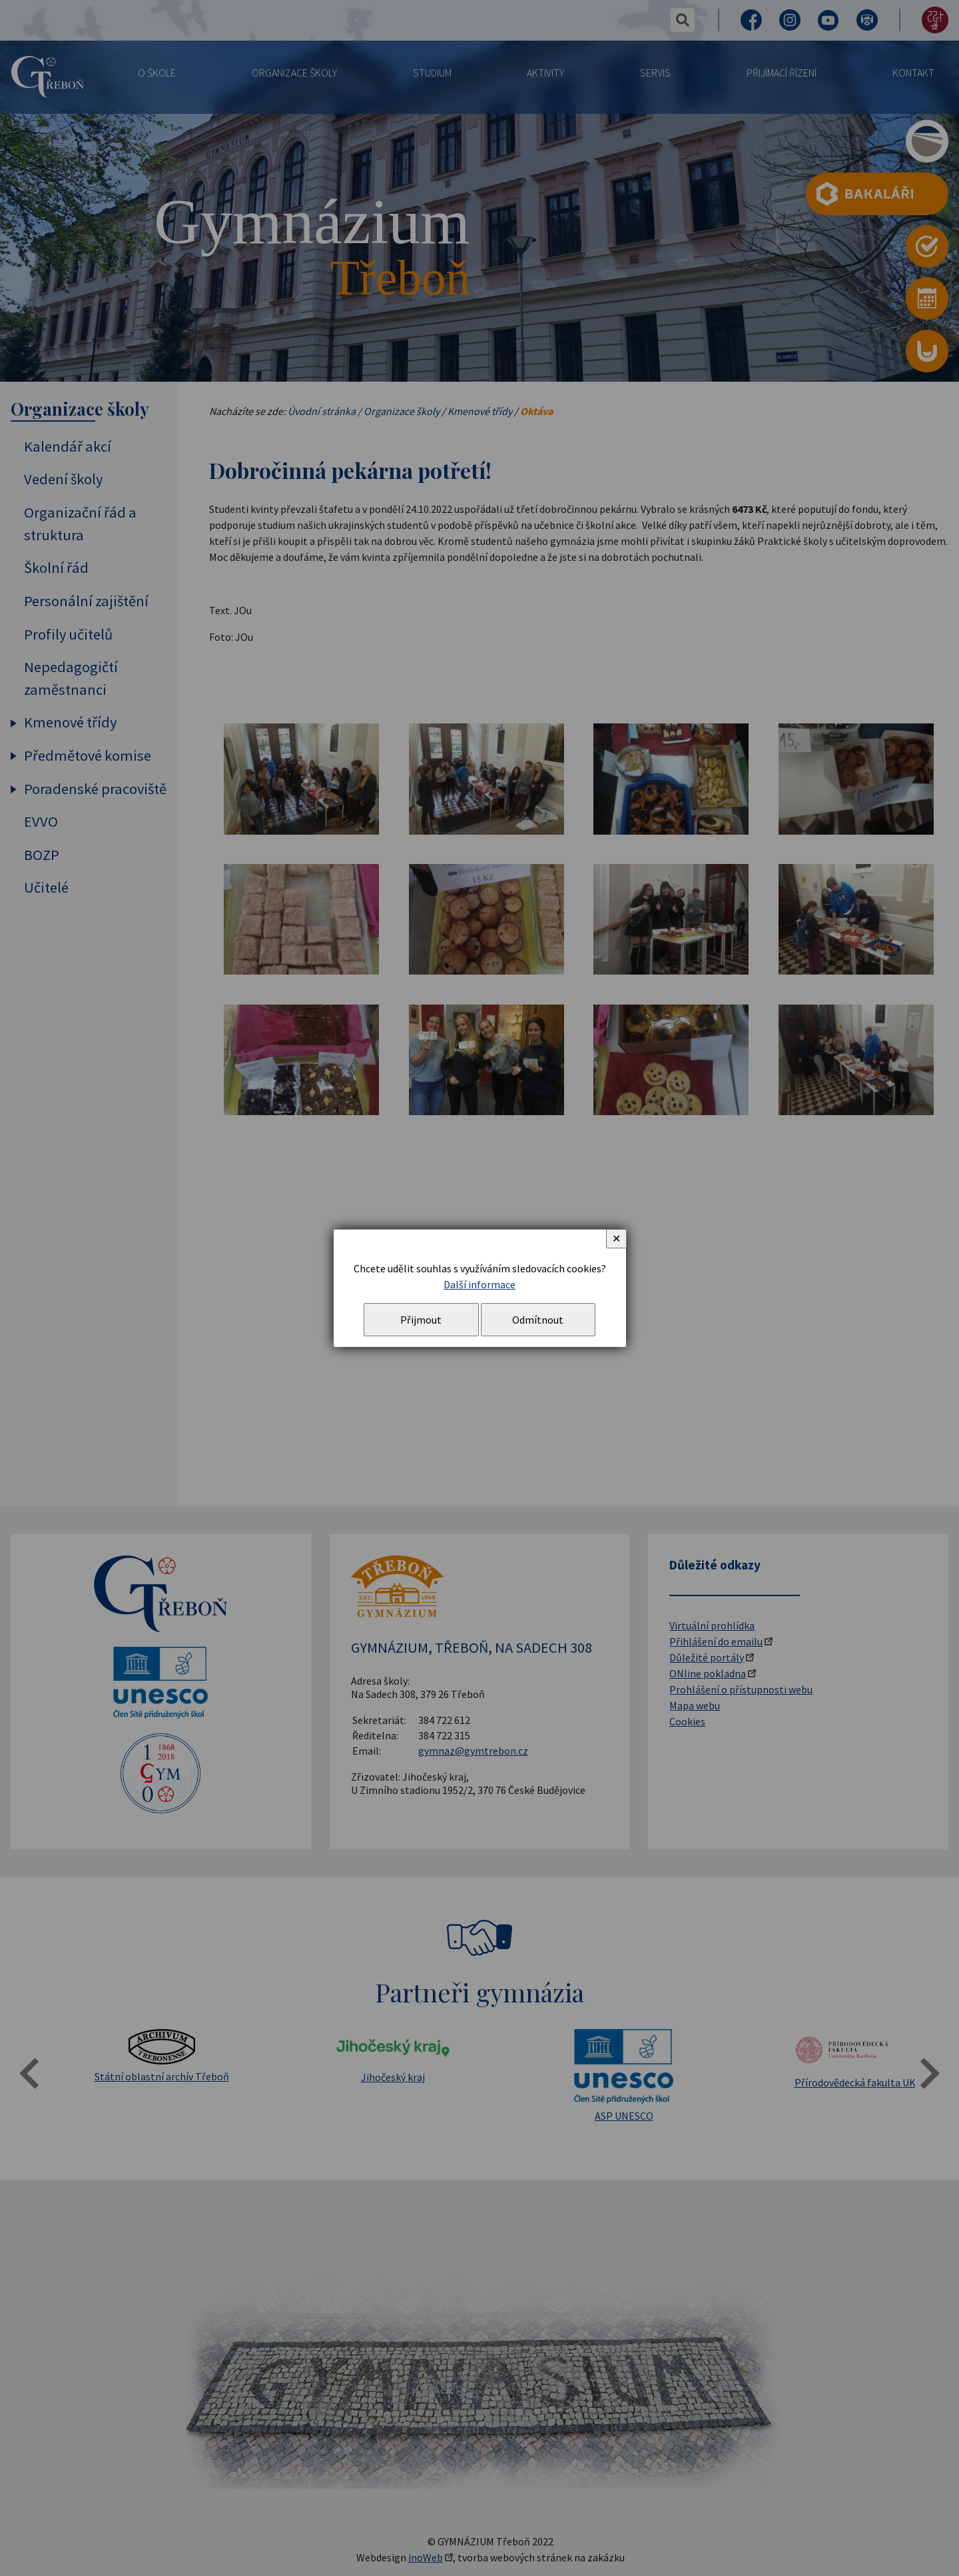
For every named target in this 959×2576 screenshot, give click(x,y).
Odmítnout (537, 1319)
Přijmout (421, 1319)
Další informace (479, 1284)
